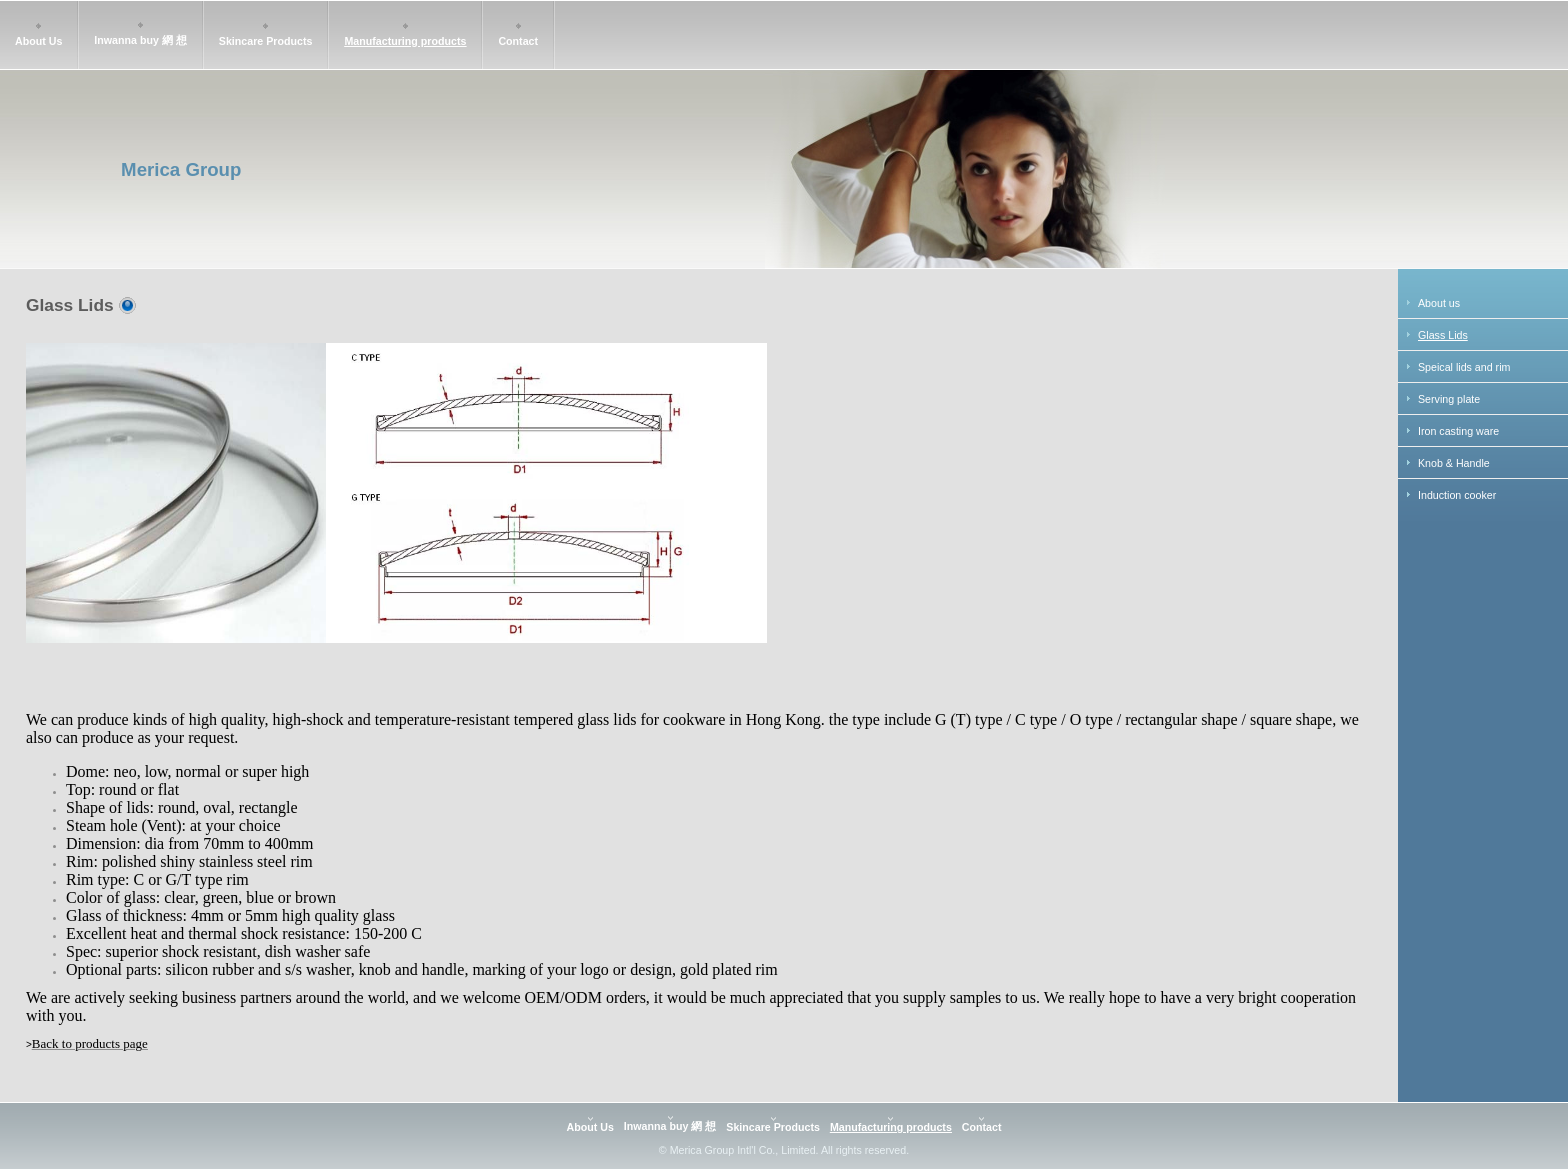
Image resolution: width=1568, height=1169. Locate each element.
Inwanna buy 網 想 (140, 40)
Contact (518, 41)
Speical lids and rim (1464, 367)
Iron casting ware (1458, 431)
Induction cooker (1457, 495)
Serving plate (1449, 399)
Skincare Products (266, 41)
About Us (38, 41)
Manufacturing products (405, 41)
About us (1439, 303)
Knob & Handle (1454, 463)
